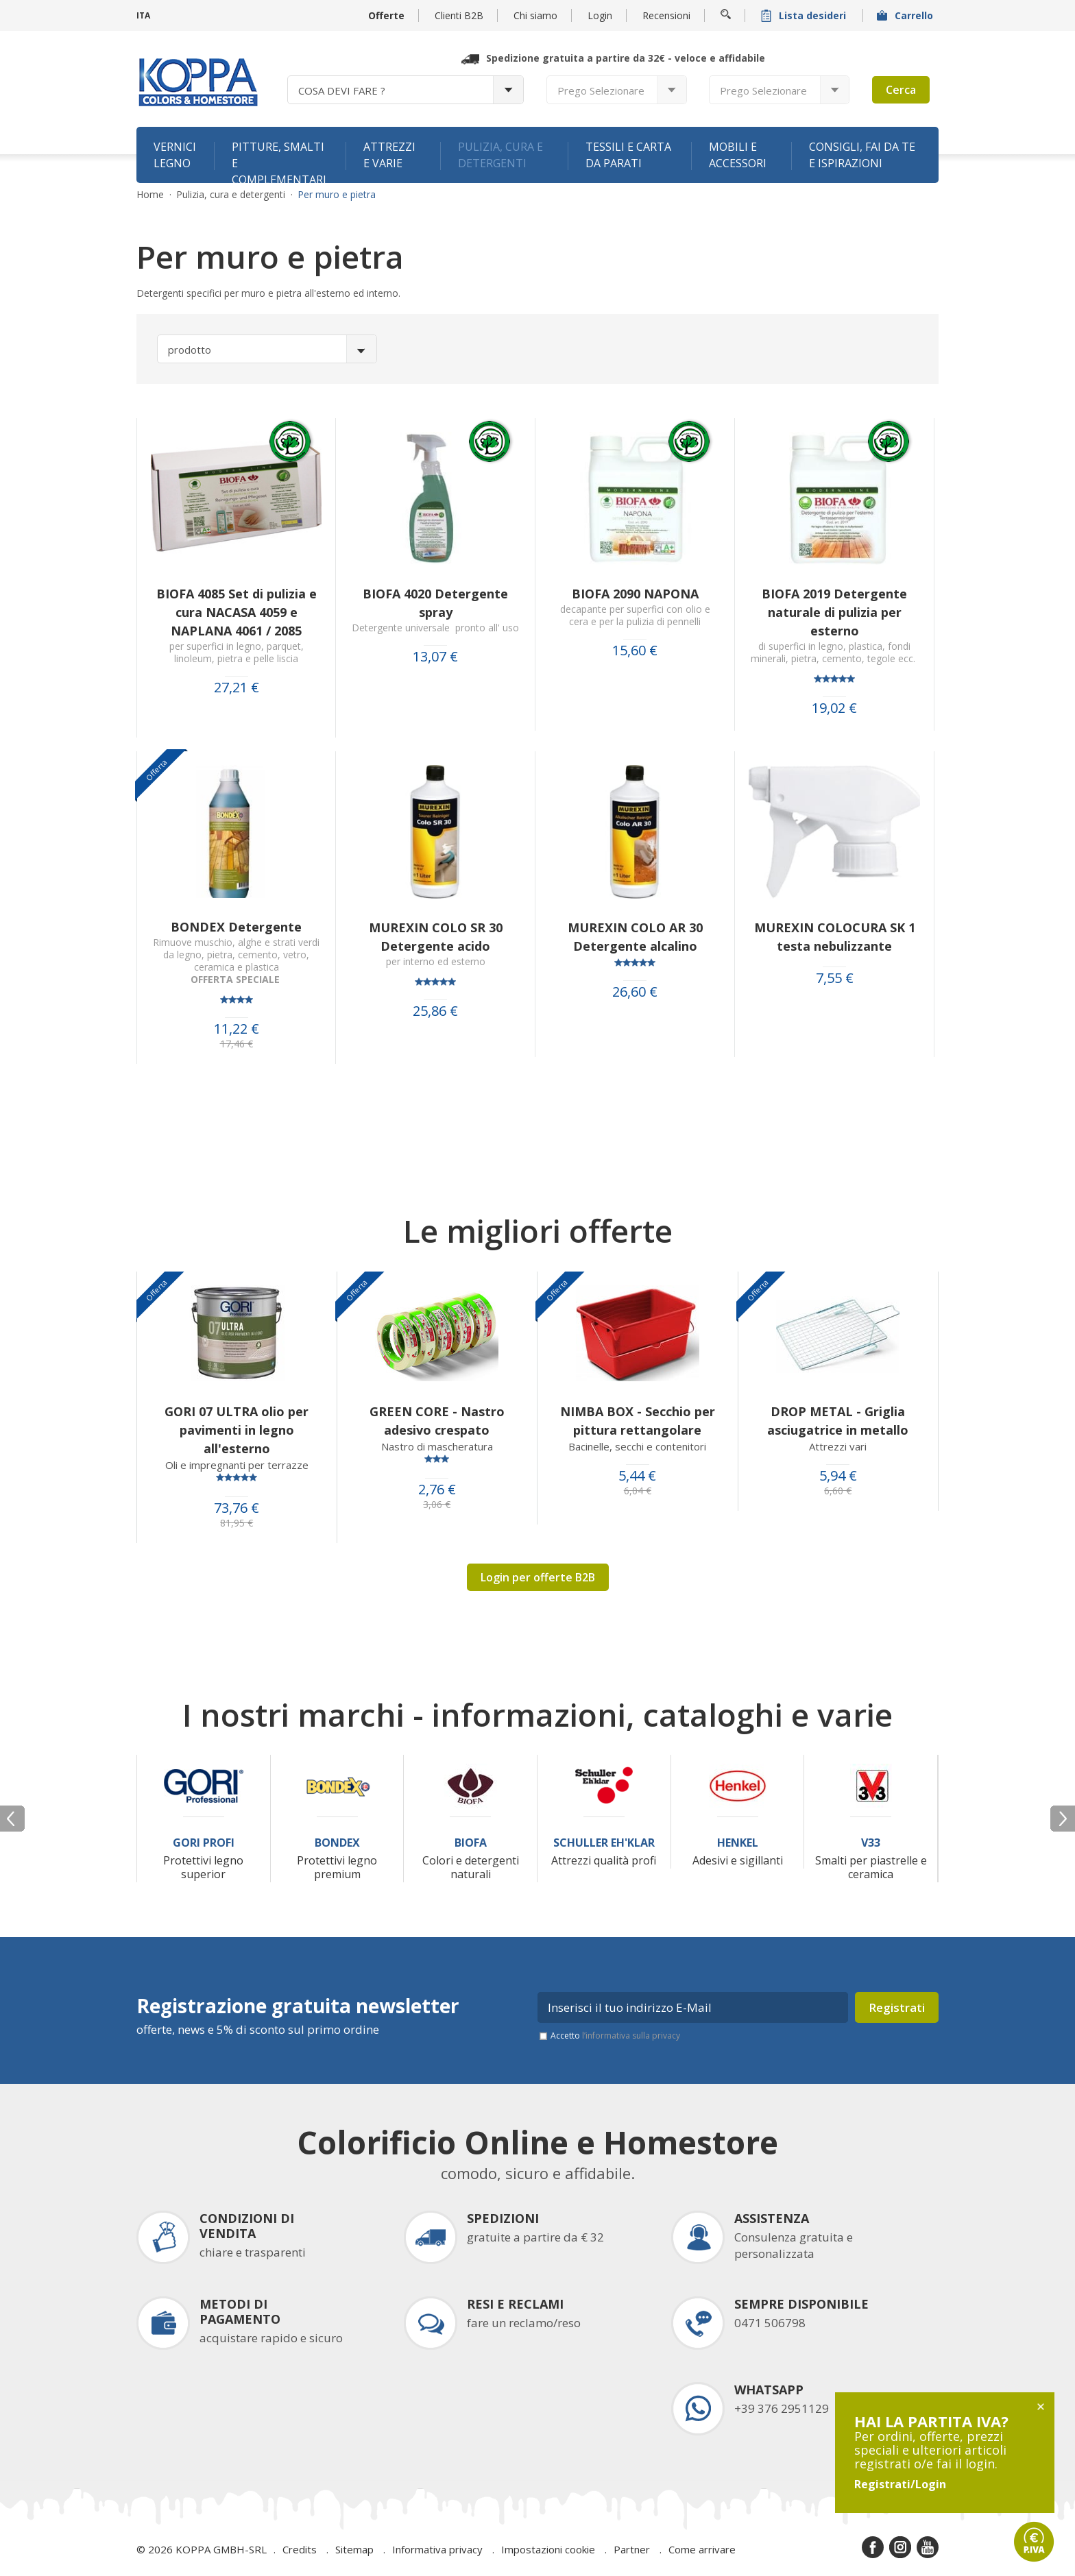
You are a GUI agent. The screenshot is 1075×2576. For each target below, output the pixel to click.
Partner (632, 2549)
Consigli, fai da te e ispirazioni (862, 155)
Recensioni (666, 15)
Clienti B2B (459, 15)
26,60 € (634, 992)
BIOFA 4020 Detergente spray (435, 602)
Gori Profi (203, 1843)
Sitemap (354, 2549)
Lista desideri (805, 15)
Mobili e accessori (737, 155)
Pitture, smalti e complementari (279, 161)
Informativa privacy (437, 2549)
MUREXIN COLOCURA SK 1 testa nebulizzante (834, 936)
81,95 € (236, 1523)
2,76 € (437, 1489)
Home (150, 195)
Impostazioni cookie (548, 2549)
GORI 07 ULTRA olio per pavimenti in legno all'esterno (237, 1430)
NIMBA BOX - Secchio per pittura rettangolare (637, 1420)
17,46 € (236, 1044)
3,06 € (436, 1504)
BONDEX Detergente (236, 927)
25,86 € (435, 1011)
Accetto (615, 2035)
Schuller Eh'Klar (604, 1843)
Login (600, 15)
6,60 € (837, 1491)
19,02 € (834, 708)
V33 (870, 1843)
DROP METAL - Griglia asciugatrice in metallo (837, 1420)
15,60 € (634, 650)
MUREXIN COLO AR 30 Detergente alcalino (635, 936)
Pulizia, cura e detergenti (500, 155)
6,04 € (637, 1491)
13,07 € (435, 657)
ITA (143, 15)
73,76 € (236, 1508)
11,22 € (236, 1029)
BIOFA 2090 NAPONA (635, 593)
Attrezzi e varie (389, 155)
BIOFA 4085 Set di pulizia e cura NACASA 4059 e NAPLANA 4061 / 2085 (236, 612)
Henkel (737, 1843)
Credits (299, 2549)
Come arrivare (702, 2549)
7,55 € (835, 978)
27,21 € (236, 687)
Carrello (906, 15)
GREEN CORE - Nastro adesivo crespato (437, 1420)
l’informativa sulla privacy (631, 2035)
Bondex (337, 1843)
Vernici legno (175, 155)
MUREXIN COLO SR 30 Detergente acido (436, 936)
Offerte (386, 15)
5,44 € (637, 1476)
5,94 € (838, 1476)
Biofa (471, 1843)
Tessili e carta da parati (628, 155)
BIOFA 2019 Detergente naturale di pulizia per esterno (834, 612)
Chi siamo (535, 15)
